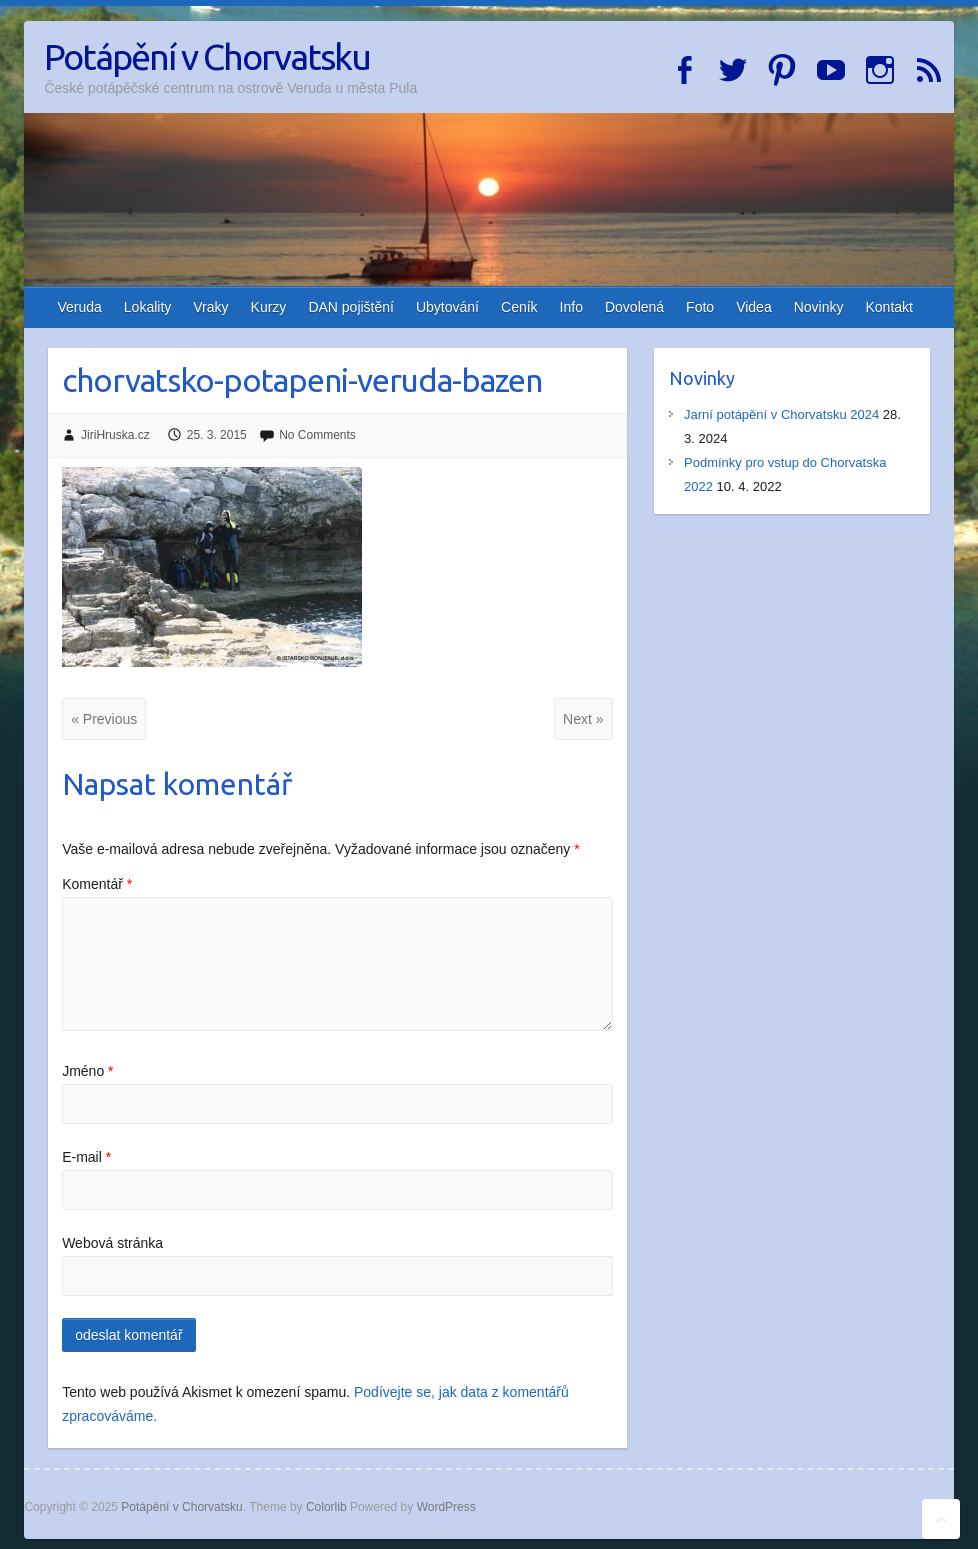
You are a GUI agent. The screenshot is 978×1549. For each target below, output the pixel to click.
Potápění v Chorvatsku (207, 56)
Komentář (97, 884)
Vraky (210, 307)
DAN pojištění (351, 307)
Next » (583, 719)
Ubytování (447, 307)
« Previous (104, 719)
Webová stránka (112, 1243)
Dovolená (634, 307)
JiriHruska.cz (115, 435)
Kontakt (888, 307)
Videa (754, 307)
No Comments (317, 435)
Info (571, 307)
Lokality (147, 307)
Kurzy (269, 307)
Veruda (79, 307)
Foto (700, 307)
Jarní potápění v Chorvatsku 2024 (781, 414)
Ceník (519, 307)
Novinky (819, 307)
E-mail (86, 1157)
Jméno (87, 1071)
